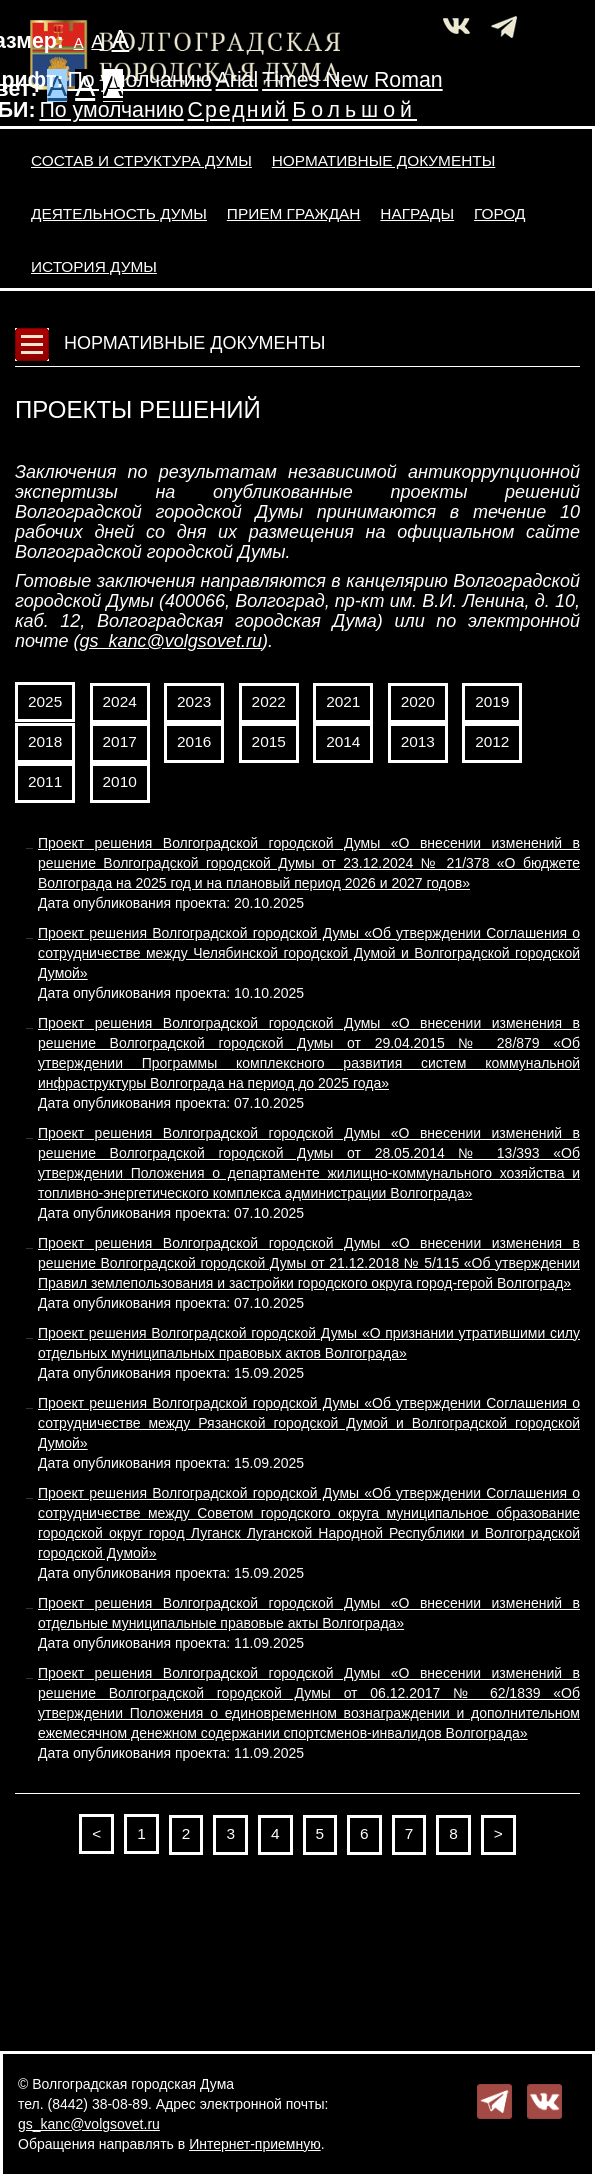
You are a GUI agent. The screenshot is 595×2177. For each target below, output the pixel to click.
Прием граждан (294, 213)
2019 (492, 701)
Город (499, 213)
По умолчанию (139, 80)
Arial (237, 80)
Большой (354, 110)
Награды (417, 213)
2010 (120, 781)
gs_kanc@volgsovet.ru (171, 641)
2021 (343, 701)
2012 (492, 741)
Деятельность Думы (119, 213)
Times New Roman (352, 80)
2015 (269, 741)
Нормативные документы (384, 160)
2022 (269, 701)
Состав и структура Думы (141, 160)
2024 (120, 701)
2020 (418, 701)
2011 (45, 781)
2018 (45, 741)
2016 (194, 741)
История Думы (94, 266)
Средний (238, 110)
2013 (418, 741)
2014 (343, 741)
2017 (120, 741)
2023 (194, 701)
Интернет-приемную (255, 2144)
